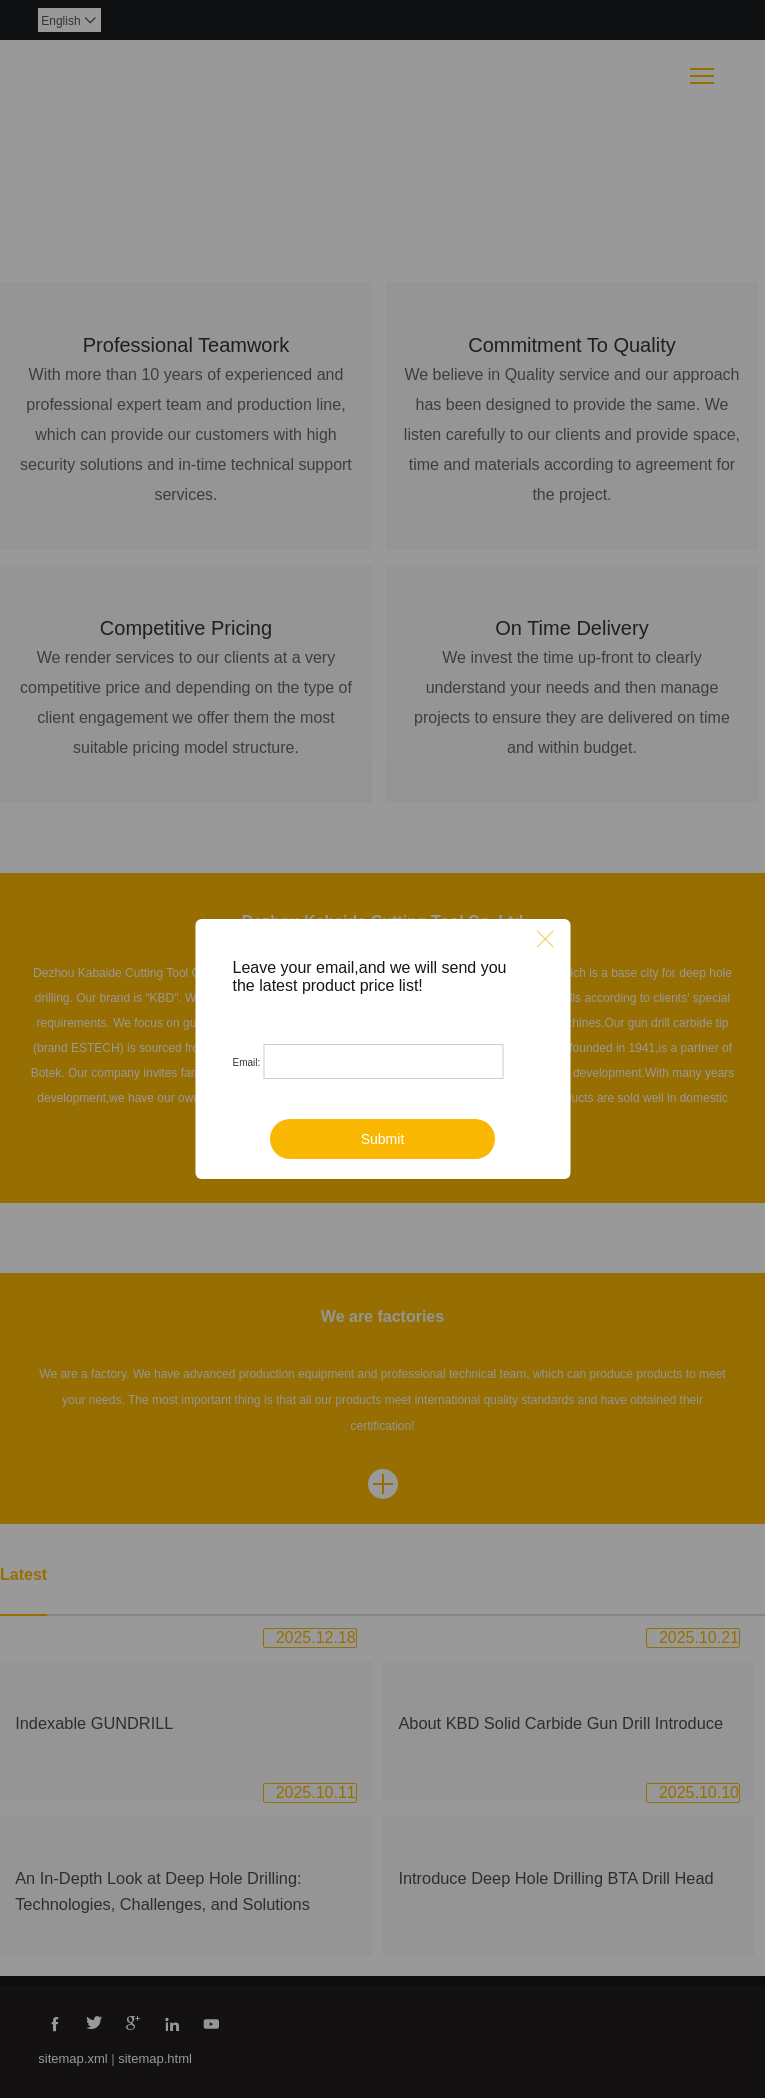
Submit (383, 1139)
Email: (247, 1062)
